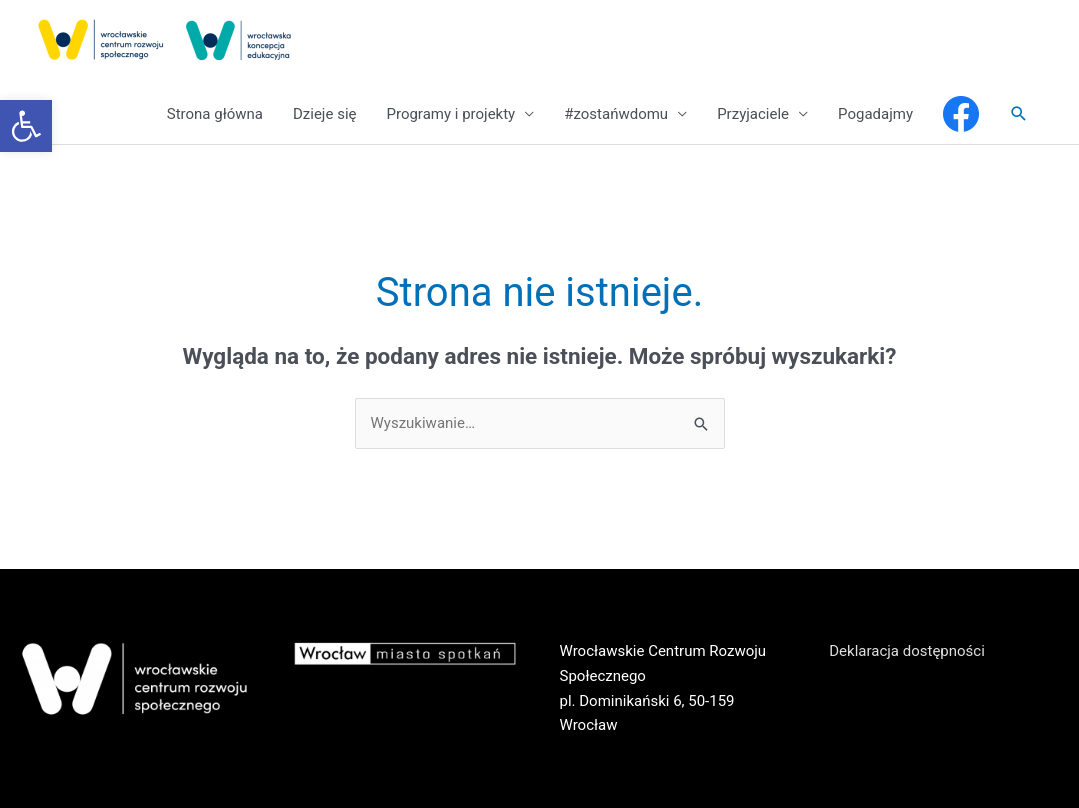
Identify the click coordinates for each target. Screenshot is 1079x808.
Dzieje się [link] (325, 114)
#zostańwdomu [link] (616, 114)
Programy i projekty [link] (450, 114)
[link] (26, 126)
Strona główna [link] (215, 114)
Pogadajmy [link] (875, 114)
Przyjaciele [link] (753, 114)
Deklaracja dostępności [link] (907, 651)
